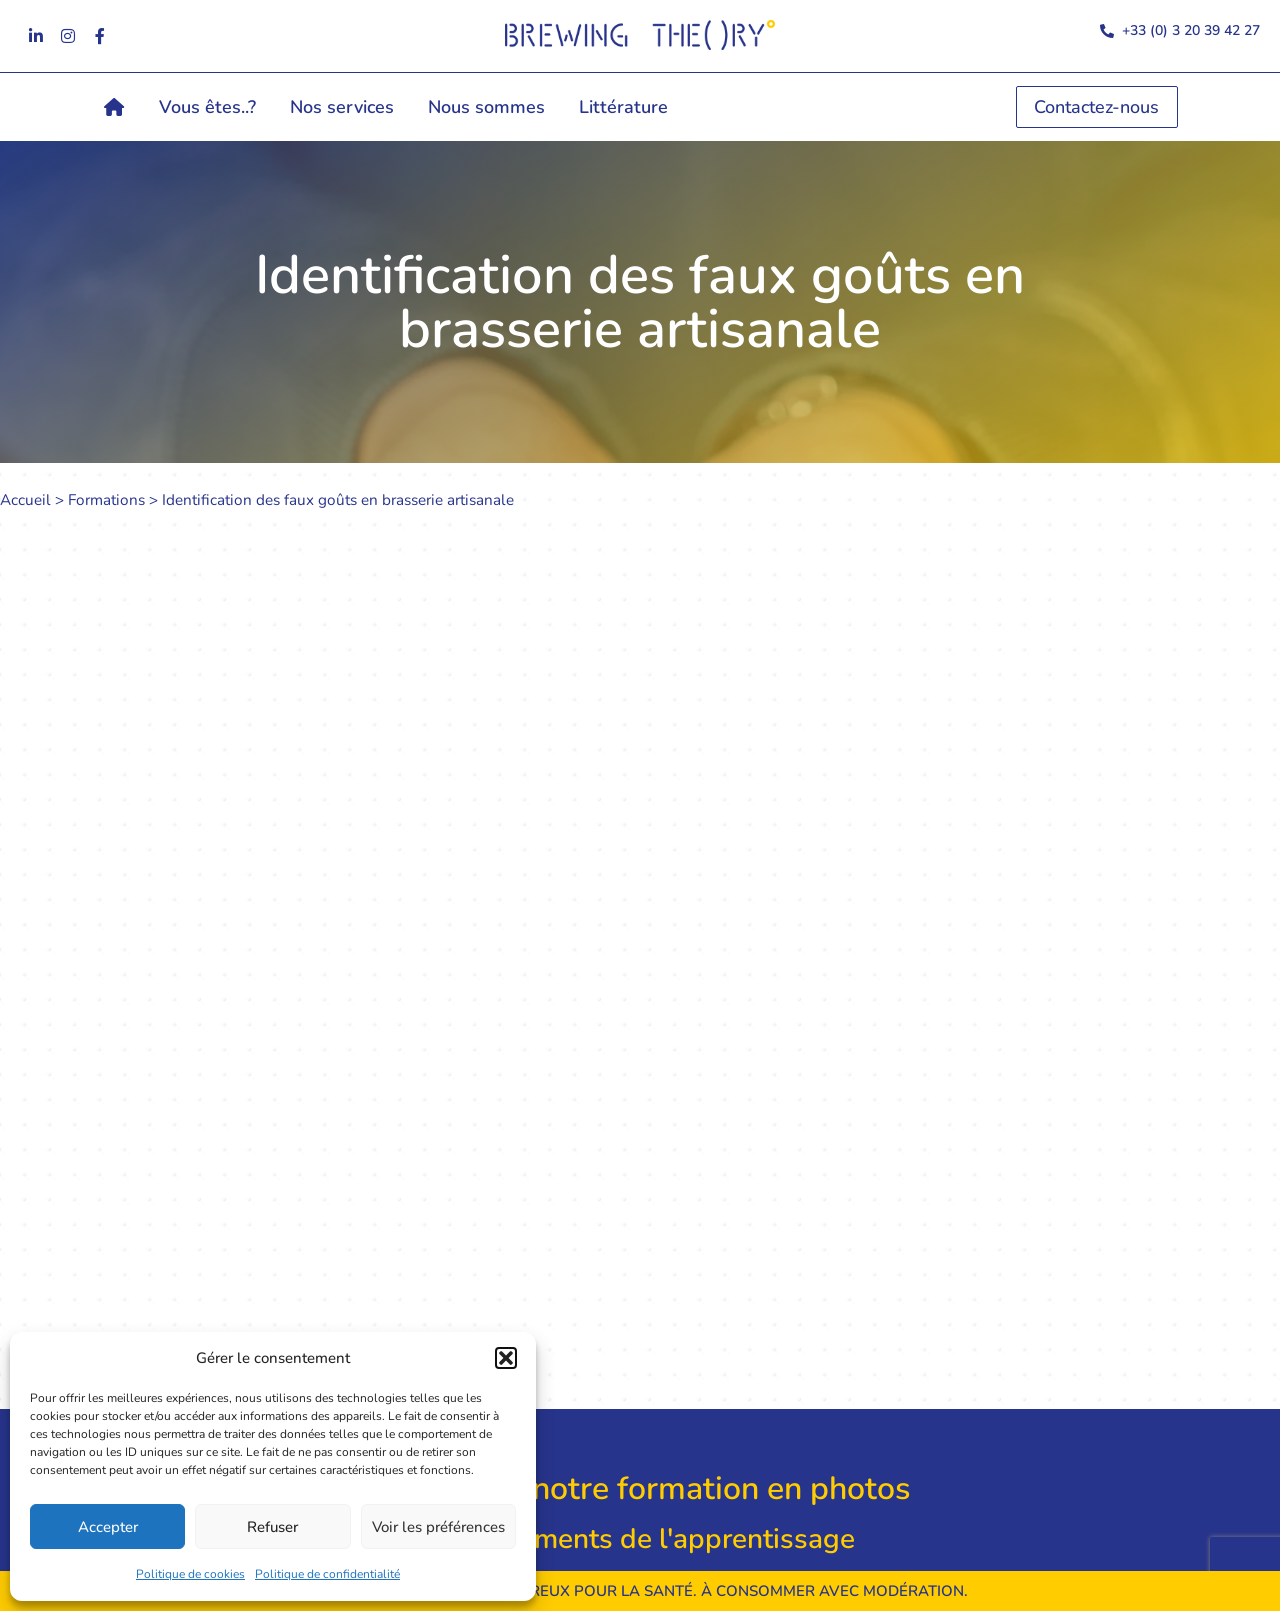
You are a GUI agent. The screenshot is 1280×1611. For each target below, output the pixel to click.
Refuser (272, 1527)
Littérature (623, 107)
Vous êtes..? (207, 107)
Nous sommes (486, 107)
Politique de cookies (190, 1574)
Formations (106, 500)
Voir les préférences (438, 1527)
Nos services (342, 107)
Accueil (25, 500)
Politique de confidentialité (327, 1574)
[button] (506, 1358)
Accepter (108, 1527)
